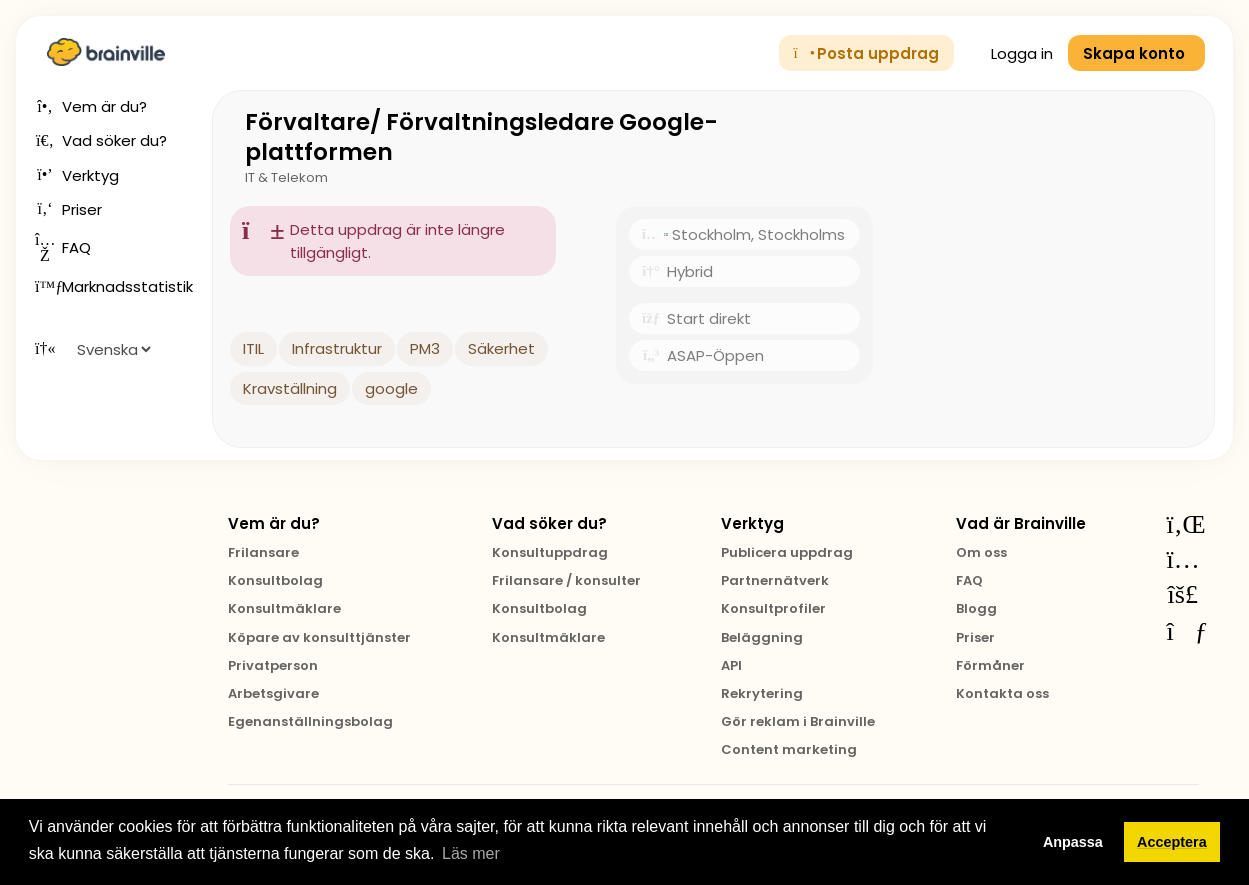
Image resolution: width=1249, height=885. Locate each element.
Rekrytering (762, 693)
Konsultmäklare (284, 608)
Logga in (1011, 53)
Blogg (976, 608)
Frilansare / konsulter (566, 580)
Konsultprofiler (773, 608)
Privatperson (273, 665)
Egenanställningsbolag (310, 721)
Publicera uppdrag (787, 552)
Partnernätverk (775, 580)
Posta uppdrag (867, 53)
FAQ (969, 580)
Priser (975, 637)
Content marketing (789, 749)
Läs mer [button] (471, 853)
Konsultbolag (275, 580)
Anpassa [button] (1073, 842)
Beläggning (762, 637)
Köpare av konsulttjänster (319, 637)
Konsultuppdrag (550, 552)
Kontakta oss (1002, 693)
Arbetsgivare (273, 693)
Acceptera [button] (1172, 842)
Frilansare (263, 552)
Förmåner (990, 665)
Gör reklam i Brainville (798, 721)
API (731, 665)
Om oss (981, 552)
